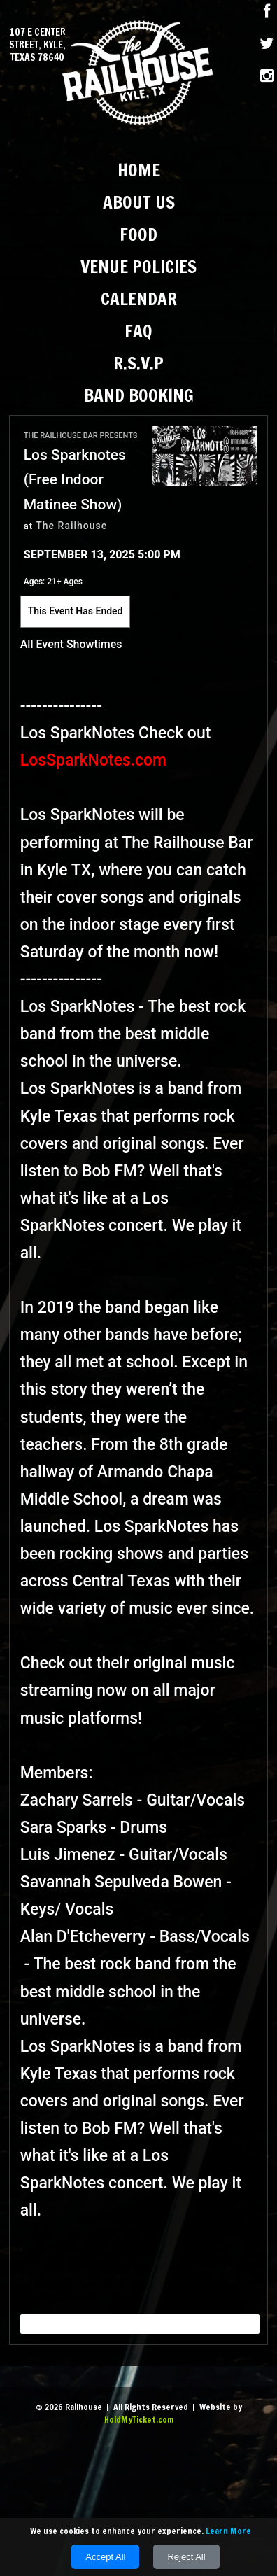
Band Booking (139, 395)
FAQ (138, 330)
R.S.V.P (138, 363)
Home (139, 169)
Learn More (228, 2531)
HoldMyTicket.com (138, 2420)
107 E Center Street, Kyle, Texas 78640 (37, 45)
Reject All (186, 2557)
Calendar (139, 298)
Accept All (105, 2557)
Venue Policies (138, 266)
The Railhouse (71, 525)
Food (138, 234)
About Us (139, 202)
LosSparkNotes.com (95, 760)
